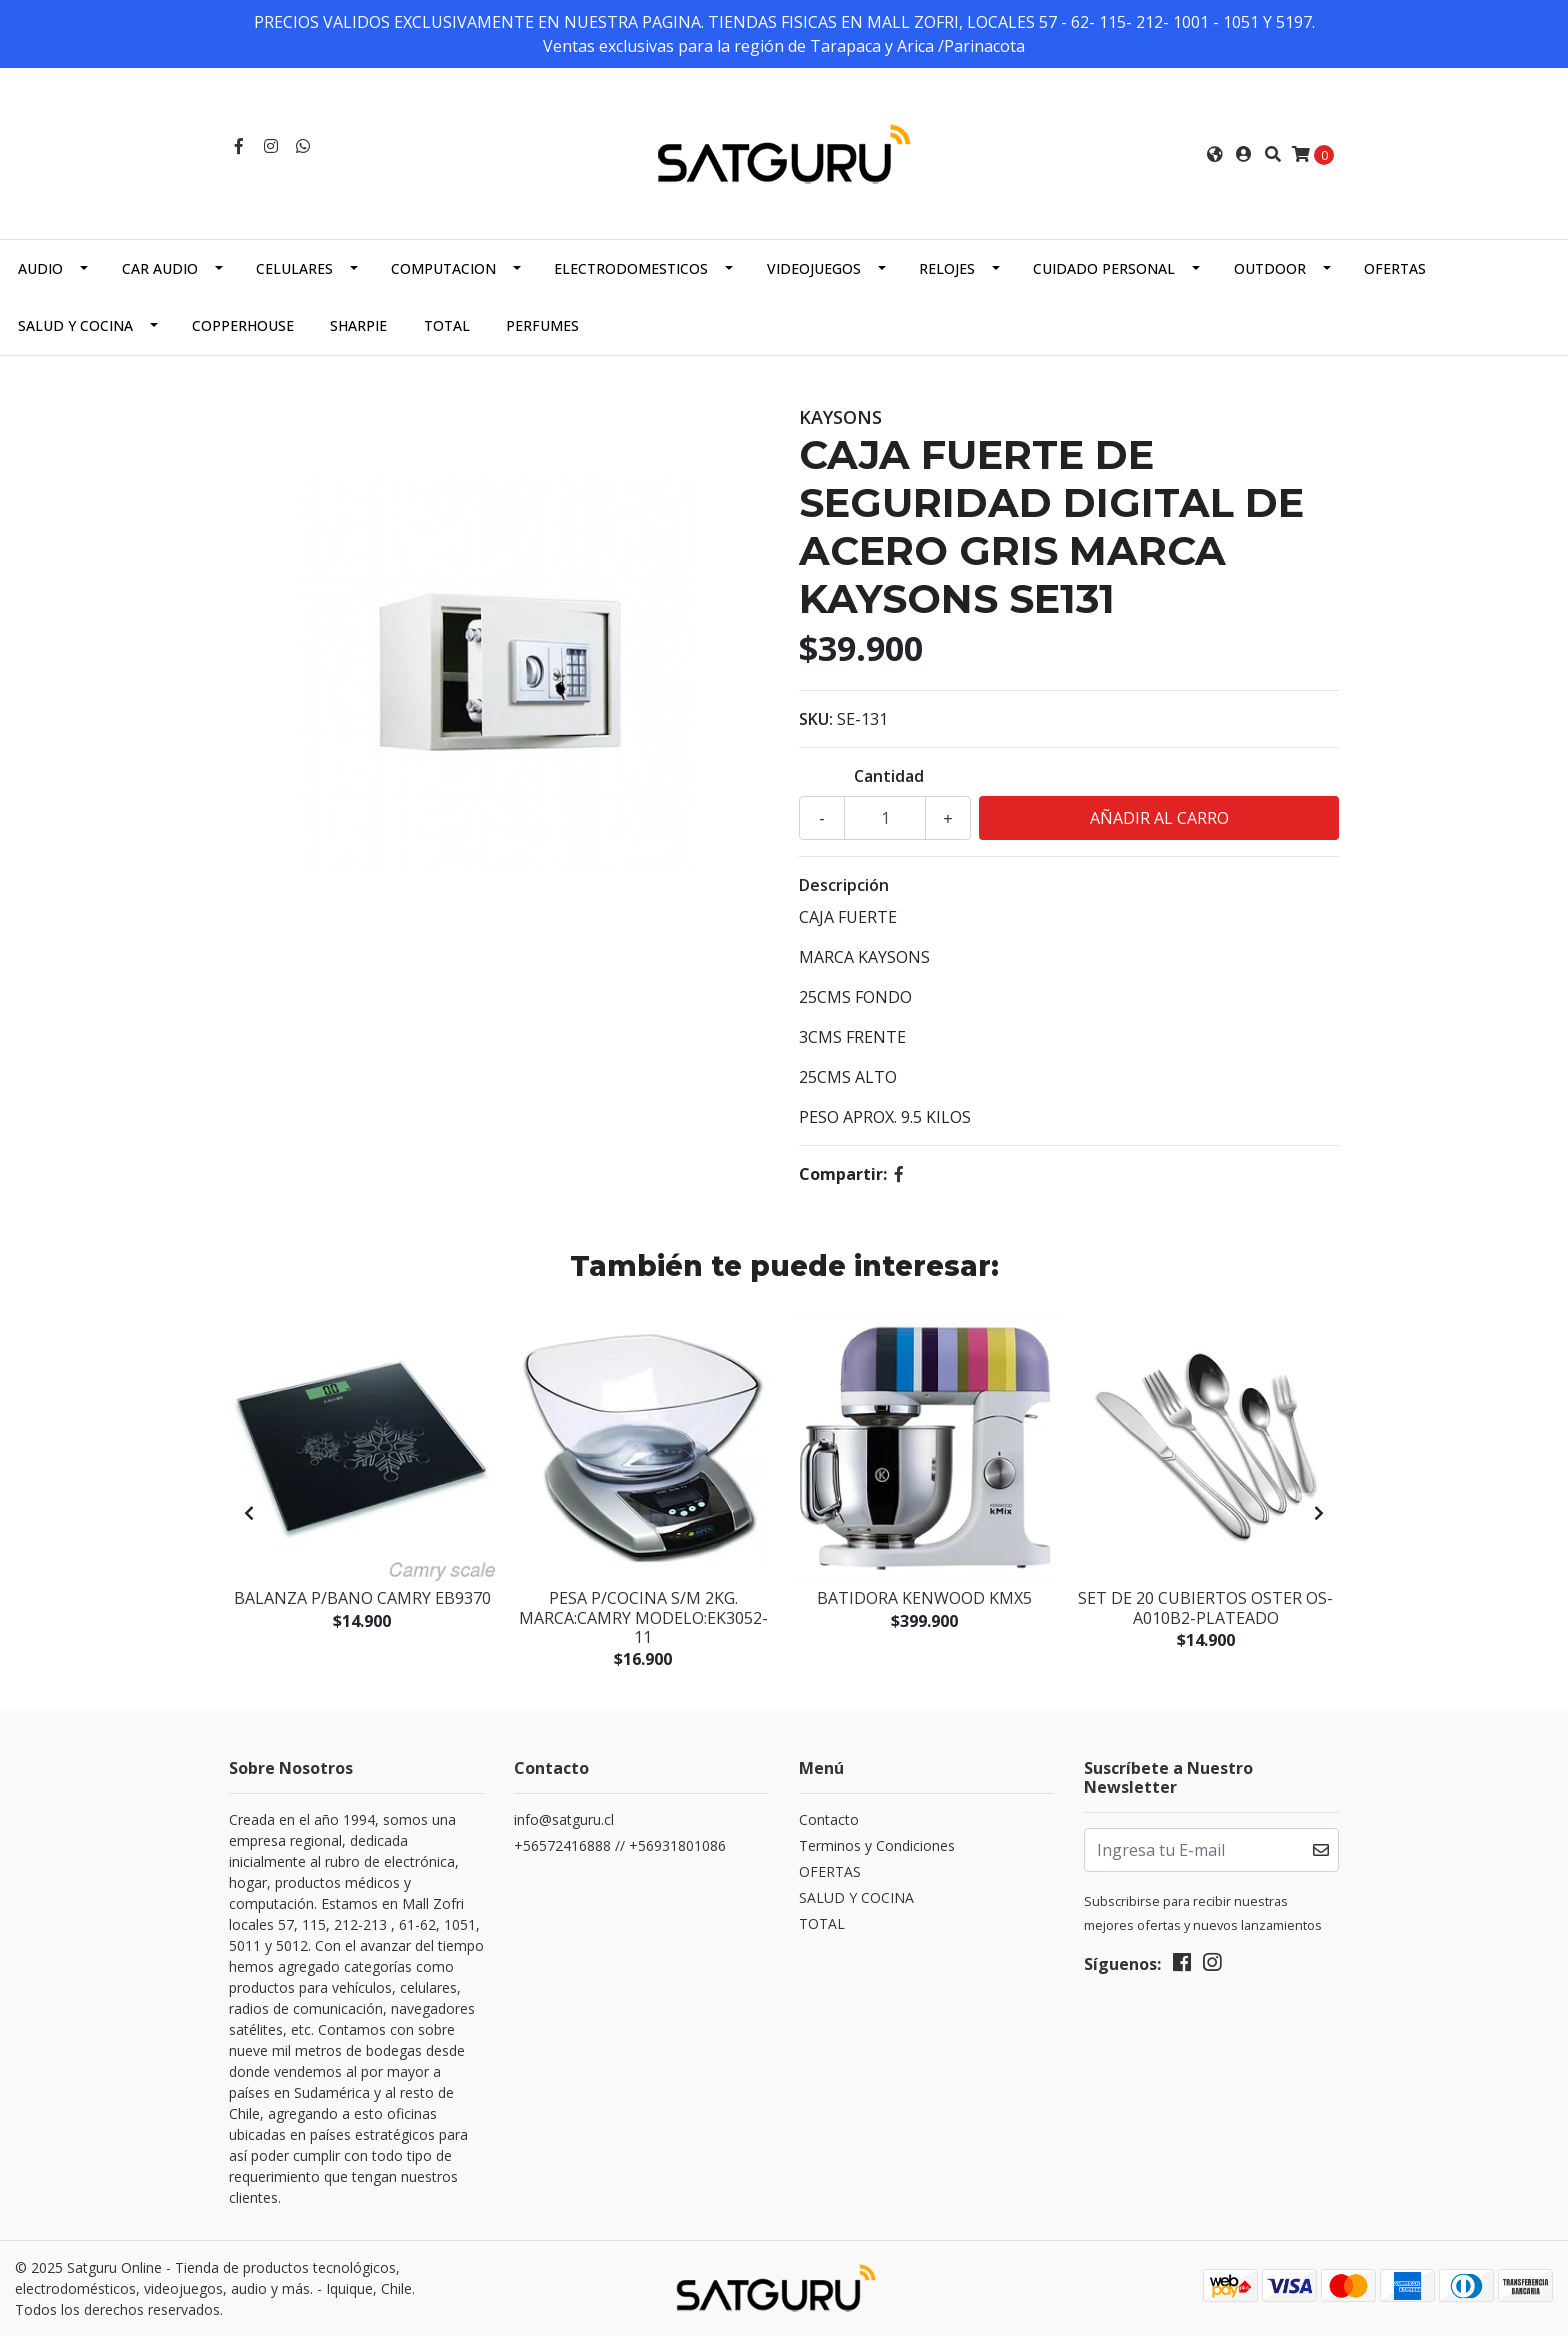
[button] (1215, 154)
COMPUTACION (443, 268)
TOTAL (447, 325)
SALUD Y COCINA (75, 325)
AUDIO (40, 268)
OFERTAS (1395, 268)
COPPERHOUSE (243, 325)
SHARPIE (358, 325)
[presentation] (249, 1513)
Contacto (829, 1819)
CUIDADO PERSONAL (1104, 268)
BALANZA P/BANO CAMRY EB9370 (362, 1598)
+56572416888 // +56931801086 (620, 1845)
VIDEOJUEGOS (814, 268)
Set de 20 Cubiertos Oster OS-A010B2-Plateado (1205, 1607)
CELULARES (294, 268)
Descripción (844, 885)
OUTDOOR (1270, 268)
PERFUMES (542, 325)
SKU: (816, 719)
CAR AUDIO (160, 268)
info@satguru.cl (564, 1819)
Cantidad (889, 776)
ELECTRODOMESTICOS (631, 268)
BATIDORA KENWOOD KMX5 (924, 1598)
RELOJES (947, 268)
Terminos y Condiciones (877, 1845)
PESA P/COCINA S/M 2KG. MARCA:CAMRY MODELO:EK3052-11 (643, 1617)
